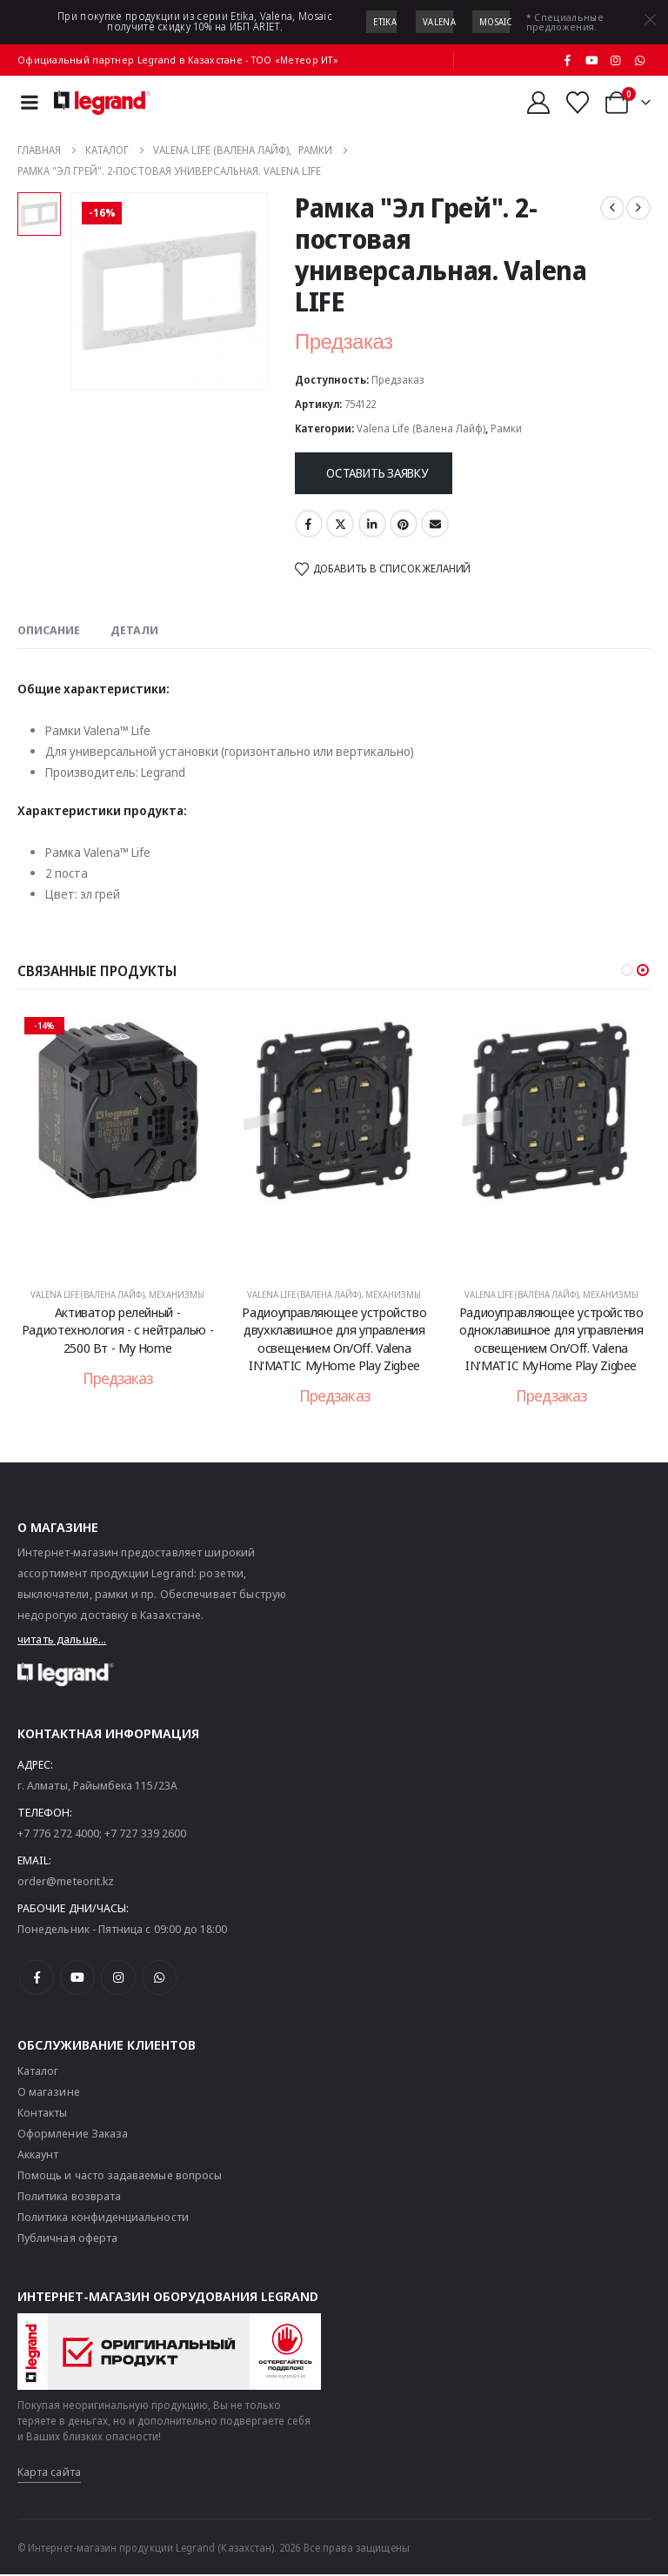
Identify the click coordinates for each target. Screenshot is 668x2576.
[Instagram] (616, 60)
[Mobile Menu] (29, 102)
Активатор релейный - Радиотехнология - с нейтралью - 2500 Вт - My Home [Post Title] (117, 1329)
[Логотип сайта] (102, 102)
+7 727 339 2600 (145, 1835)
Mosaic (495, 22)
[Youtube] (591, 60)
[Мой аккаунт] (537, 102)
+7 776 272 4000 (58, 1835)
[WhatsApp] (639, 60)
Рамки (506, 428)
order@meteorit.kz (65, 1882)
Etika (385, 22)
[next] (638, 208)
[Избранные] (577, 102)
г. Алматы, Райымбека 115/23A (97, 1787)
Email (435, 524)
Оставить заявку (377, 473)
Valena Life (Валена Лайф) (421, 428)
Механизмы (176, 1294)
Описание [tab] (48, 630)
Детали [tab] (134, 630)
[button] (627, 970)
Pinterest (404, 524)
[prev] (612, 208)
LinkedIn (372, 524)
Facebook (309, 524)
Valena (439, 22)
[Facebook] (568, 60)
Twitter (340, 524)
